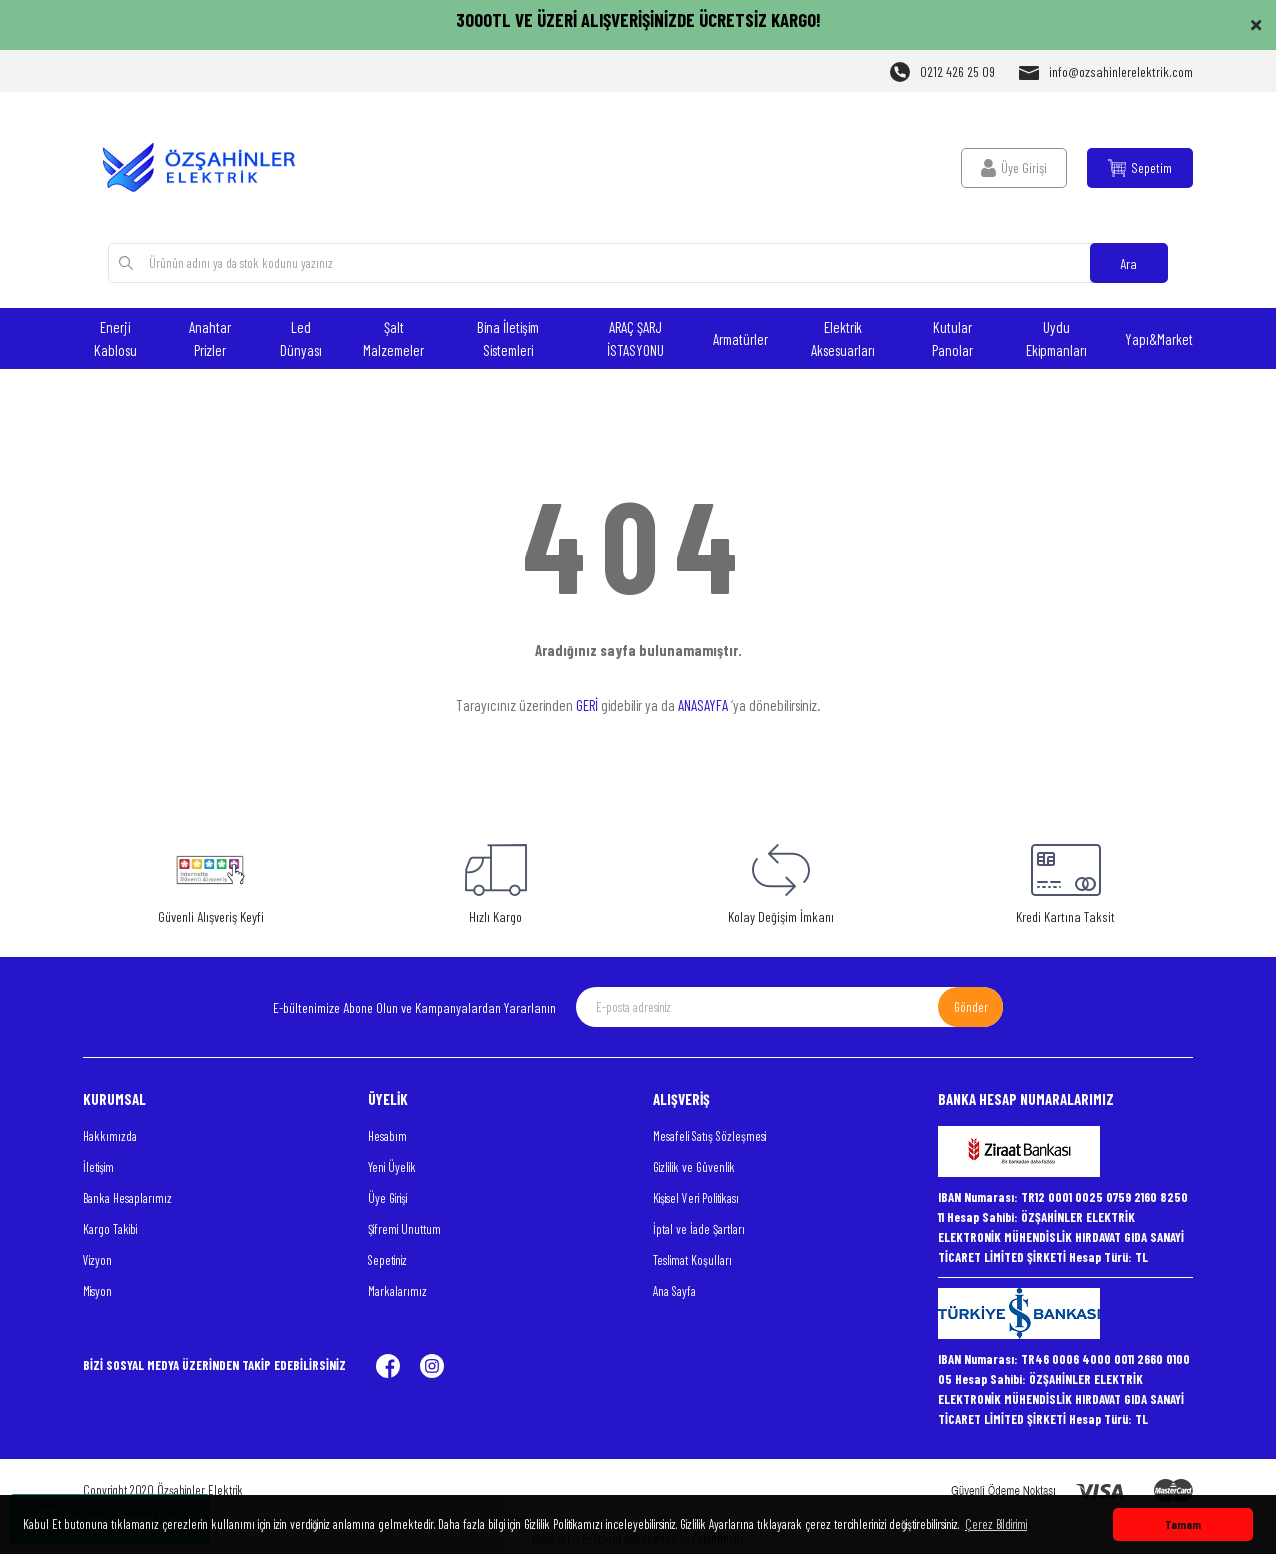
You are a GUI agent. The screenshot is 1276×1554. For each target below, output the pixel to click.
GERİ (587, 705)
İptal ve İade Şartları (699, 1229)
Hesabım (387, 1136)
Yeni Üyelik (392, 1167)
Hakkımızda (110, 1136)
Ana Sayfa (674, 1291)
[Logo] (210, 167)
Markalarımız (397, 1291)
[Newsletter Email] (789, 1007)
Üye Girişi (387, 1198)
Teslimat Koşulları (692, 1260)
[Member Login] (1014, 168)
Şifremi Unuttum (404, 1229)
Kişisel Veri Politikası (696, 1198)
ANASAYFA (703, 705)
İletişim (98, 1167)
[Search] (637, 263)
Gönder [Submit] (971, 1007)
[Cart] (1140, 168)
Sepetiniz (387, 1260)
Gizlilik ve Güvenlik (694, 1167)
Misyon (97, 1291)
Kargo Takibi (110, 1229)
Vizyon (97, 1260)
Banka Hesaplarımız (127, 1198)
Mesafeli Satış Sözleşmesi (709, 1136)
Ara (1128, 263)
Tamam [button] (1183, 1524)
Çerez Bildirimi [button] (996, 1524)
